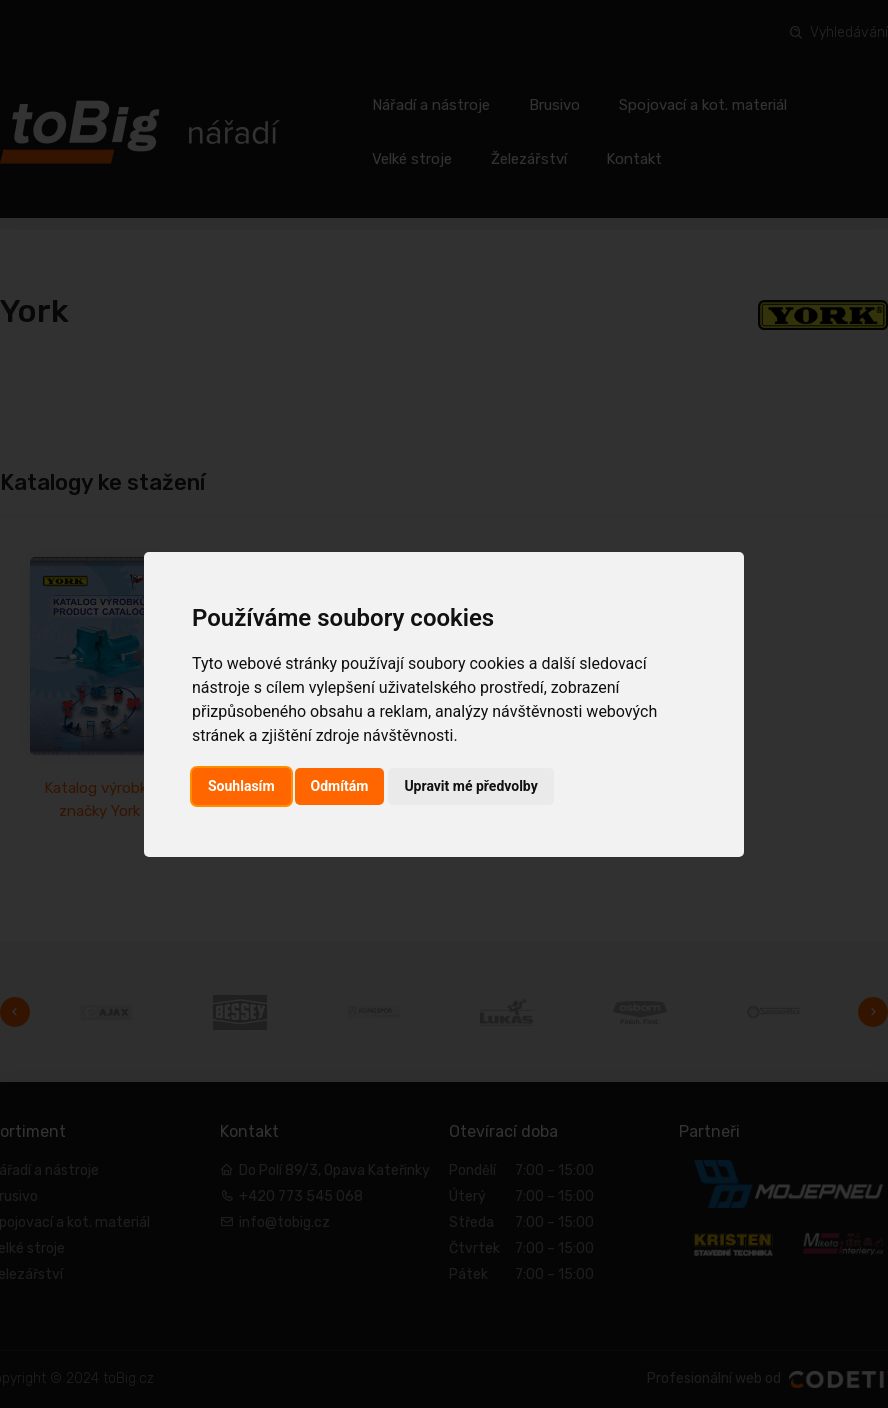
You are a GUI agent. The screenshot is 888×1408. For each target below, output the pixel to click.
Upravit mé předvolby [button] (470, 786)
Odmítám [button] (340, 786)
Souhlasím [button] (241, 786)
